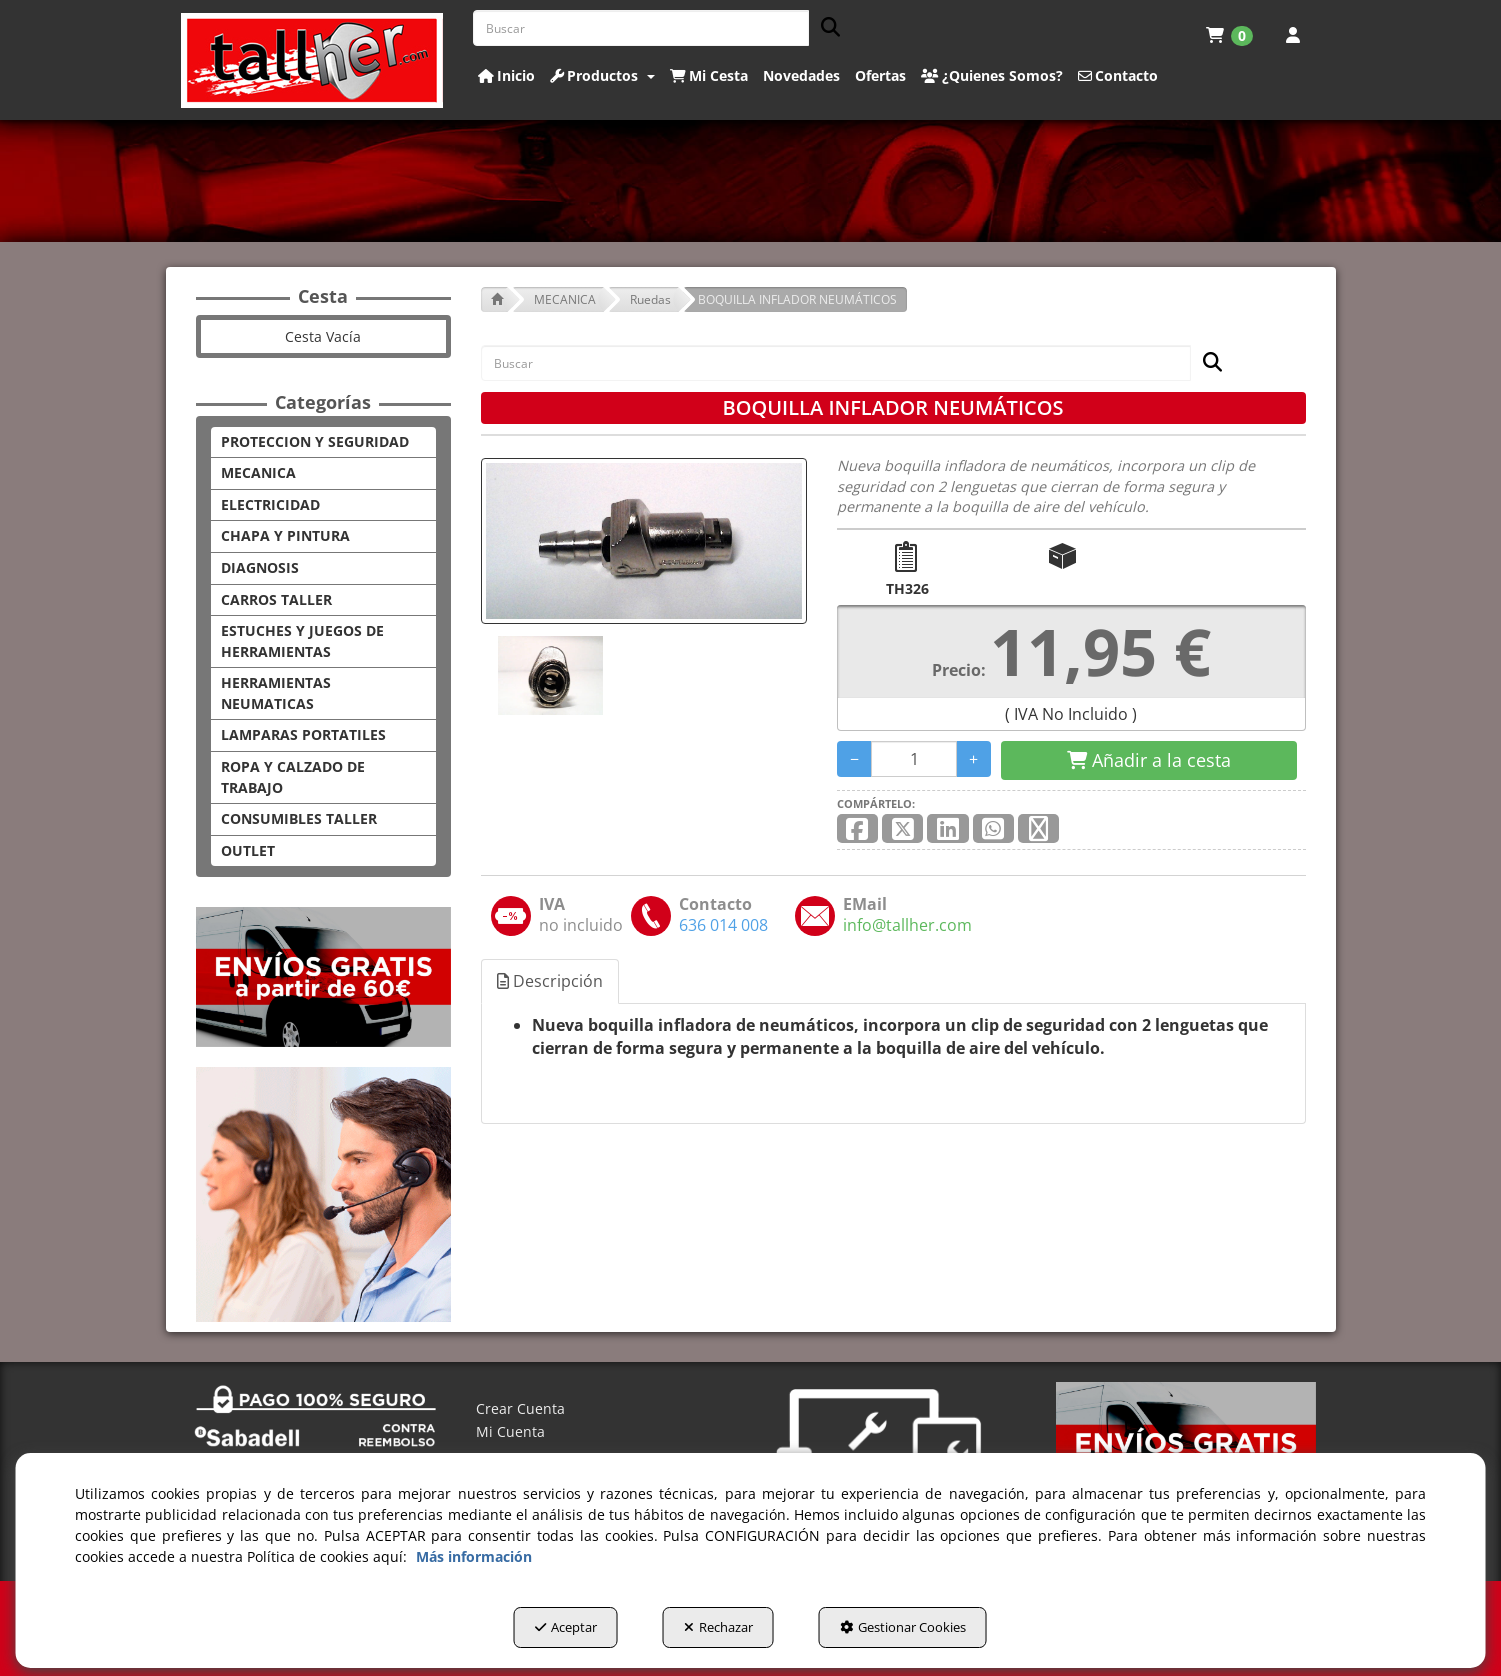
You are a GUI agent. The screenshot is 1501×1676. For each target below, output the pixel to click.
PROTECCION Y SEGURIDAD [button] (315, 441)
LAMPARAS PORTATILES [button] (303, 734)
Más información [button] (474, 1556)
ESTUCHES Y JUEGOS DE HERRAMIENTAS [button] (302, 641)
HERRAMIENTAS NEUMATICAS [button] (276, 693)
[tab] (551, 981)
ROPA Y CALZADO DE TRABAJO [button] (293, 777)
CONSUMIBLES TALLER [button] (299, 818)
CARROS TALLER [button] (276, 599)
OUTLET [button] (248, 850)
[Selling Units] (914, 759)
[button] (312, 60)
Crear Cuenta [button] (520, 1408)
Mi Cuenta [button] (510, 1431)
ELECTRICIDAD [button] (270, 504)
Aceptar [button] (566, 1627)
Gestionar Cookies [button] (903, 1627)
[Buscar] (824, 28)
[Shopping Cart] (1148, 761)
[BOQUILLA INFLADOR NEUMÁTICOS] (644, 541)
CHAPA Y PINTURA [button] (285, 535)
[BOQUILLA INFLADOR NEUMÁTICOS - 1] (549, 675)
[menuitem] (1229, 35)
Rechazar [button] (718, 1627)
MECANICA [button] (258, 472)
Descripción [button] (550, 981)
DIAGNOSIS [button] (260, 567)
